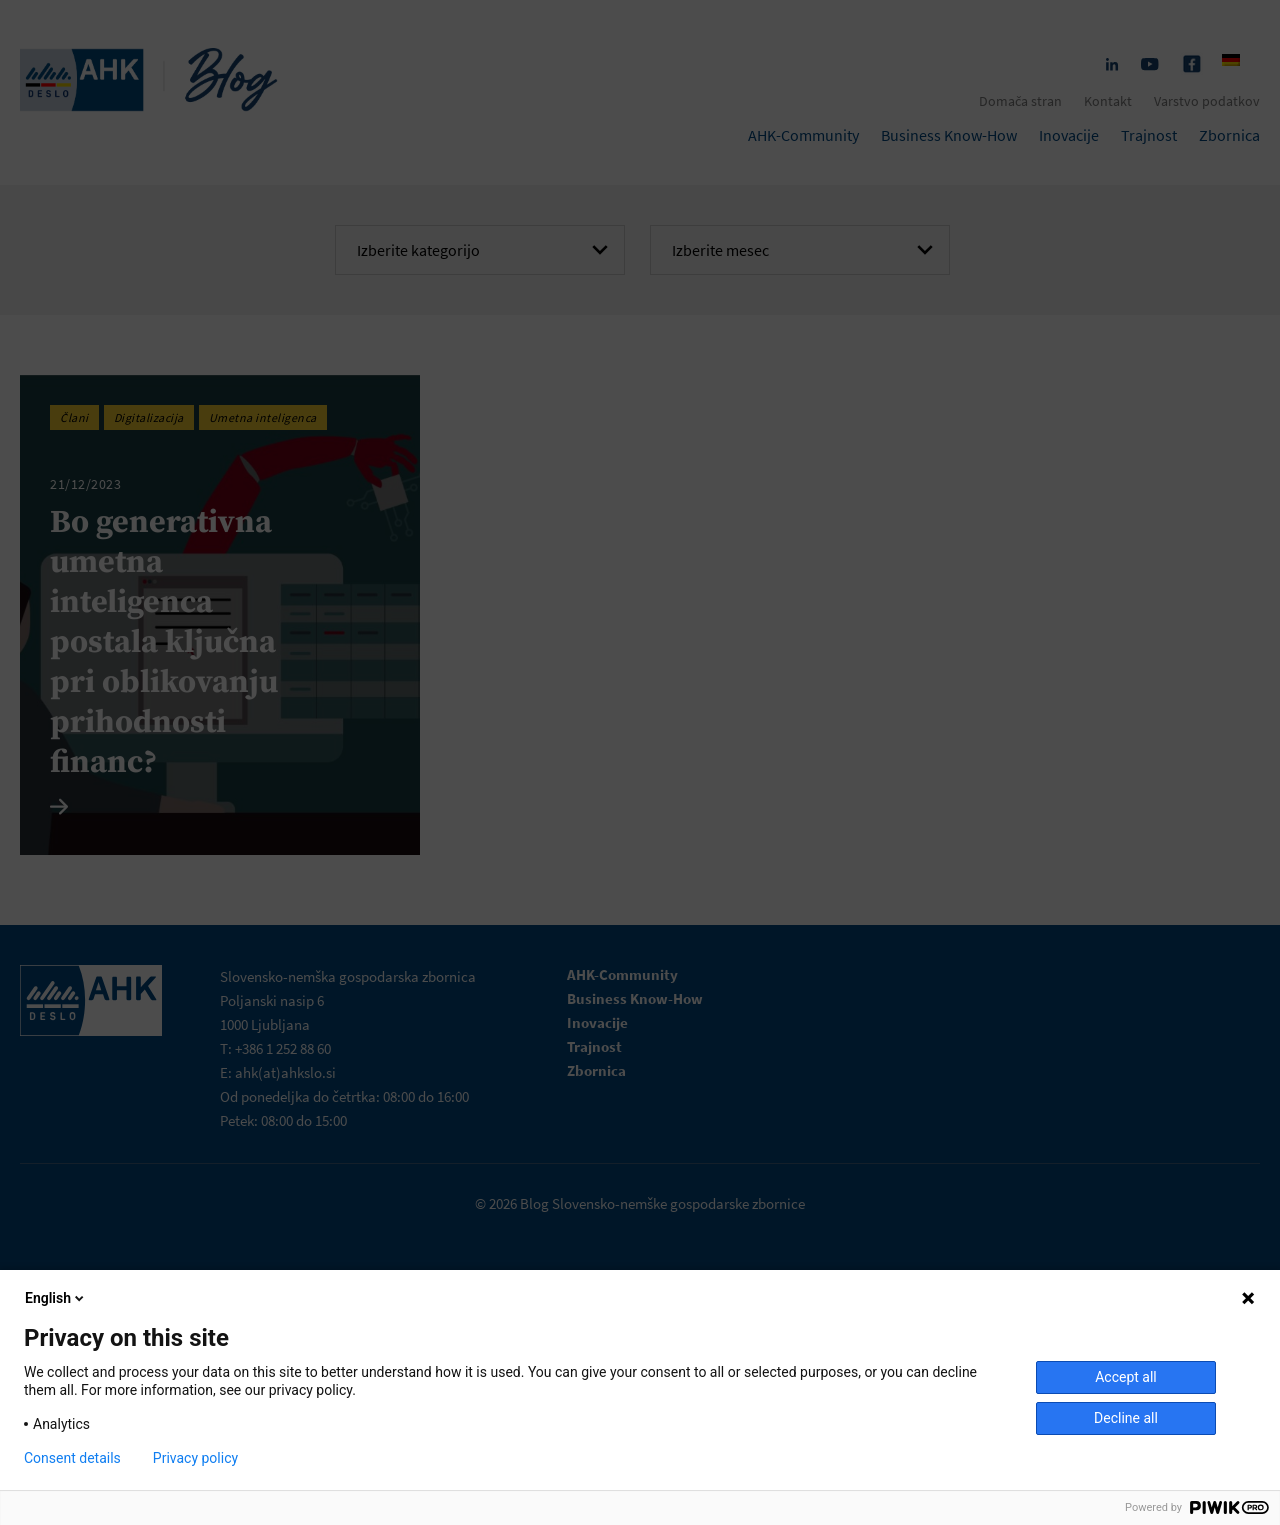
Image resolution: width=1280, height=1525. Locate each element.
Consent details (72, 1458)
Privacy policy (195, 1458)
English (56, 1298)
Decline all (1126, 1418)
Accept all (1126, 1377)
